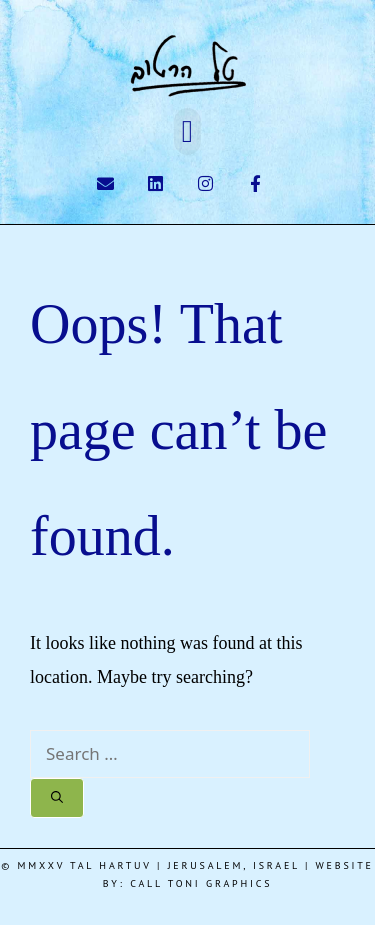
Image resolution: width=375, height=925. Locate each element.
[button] (187, 131)
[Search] (57, 798)
